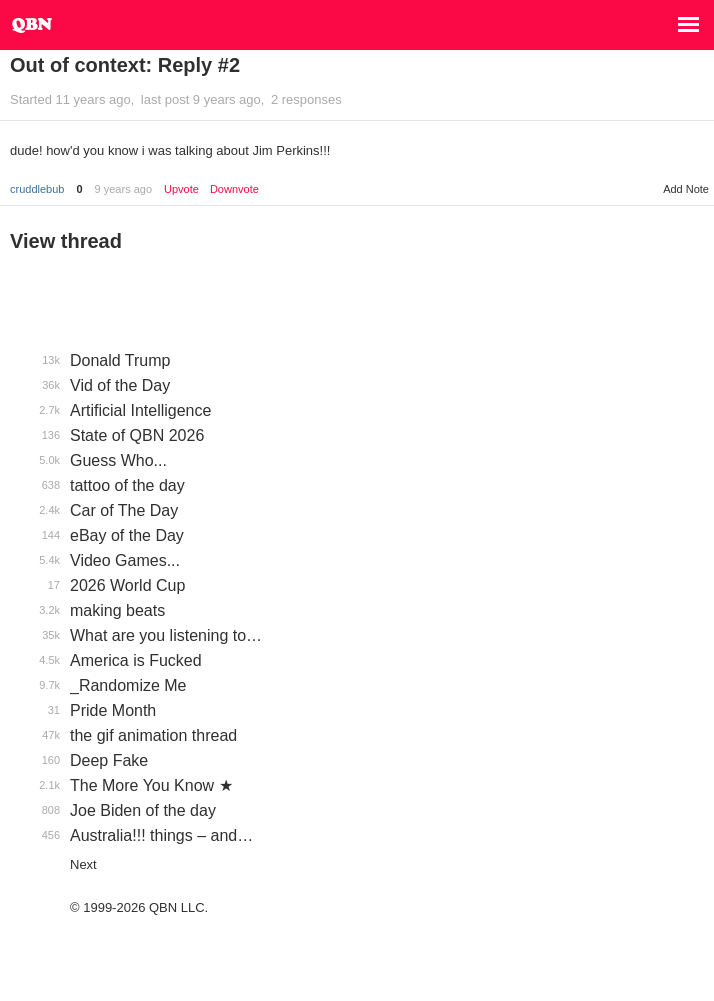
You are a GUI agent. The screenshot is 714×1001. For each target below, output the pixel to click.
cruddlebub (37, 189)
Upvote (181, 189)
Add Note (686, 189)
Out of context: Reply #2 (125, 65)
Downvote (234, 189)
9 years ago (123, 189)
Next (83, 864)
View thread (66, 241)
